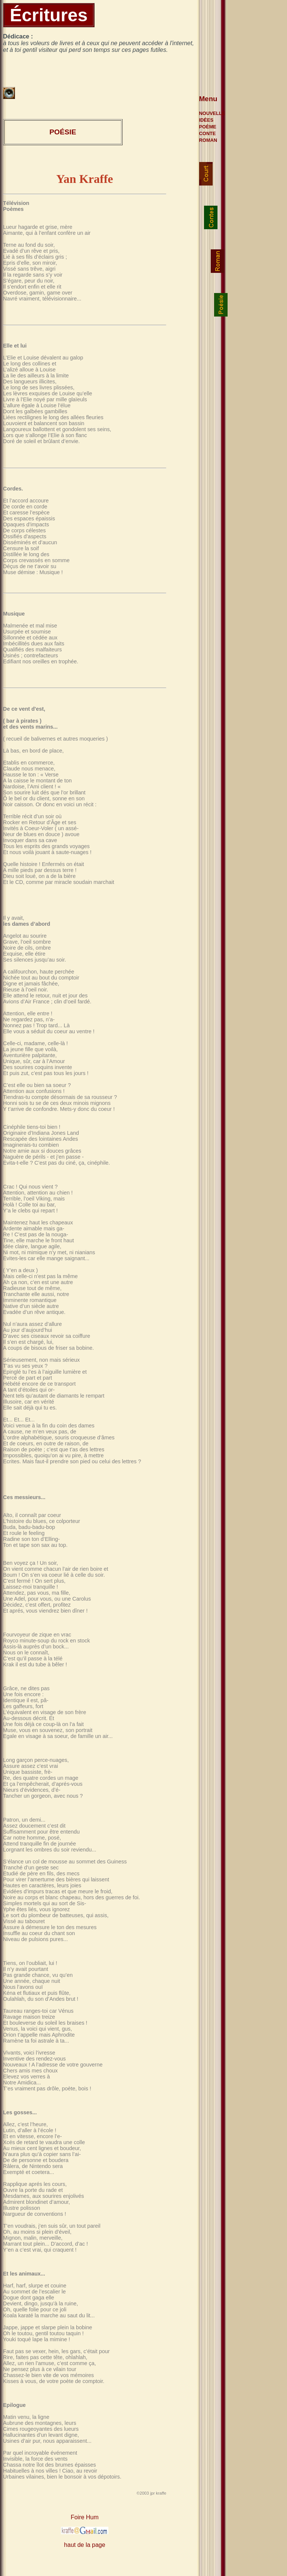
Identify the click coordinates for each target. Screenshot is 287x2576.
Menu (208, 99)
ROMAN (208, 140)
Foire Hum (85, 2517)
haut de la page (84, 2545)
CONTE (207, 133)
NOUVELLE (212, 113)
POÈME (207, 127)
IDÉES (206, 120)
